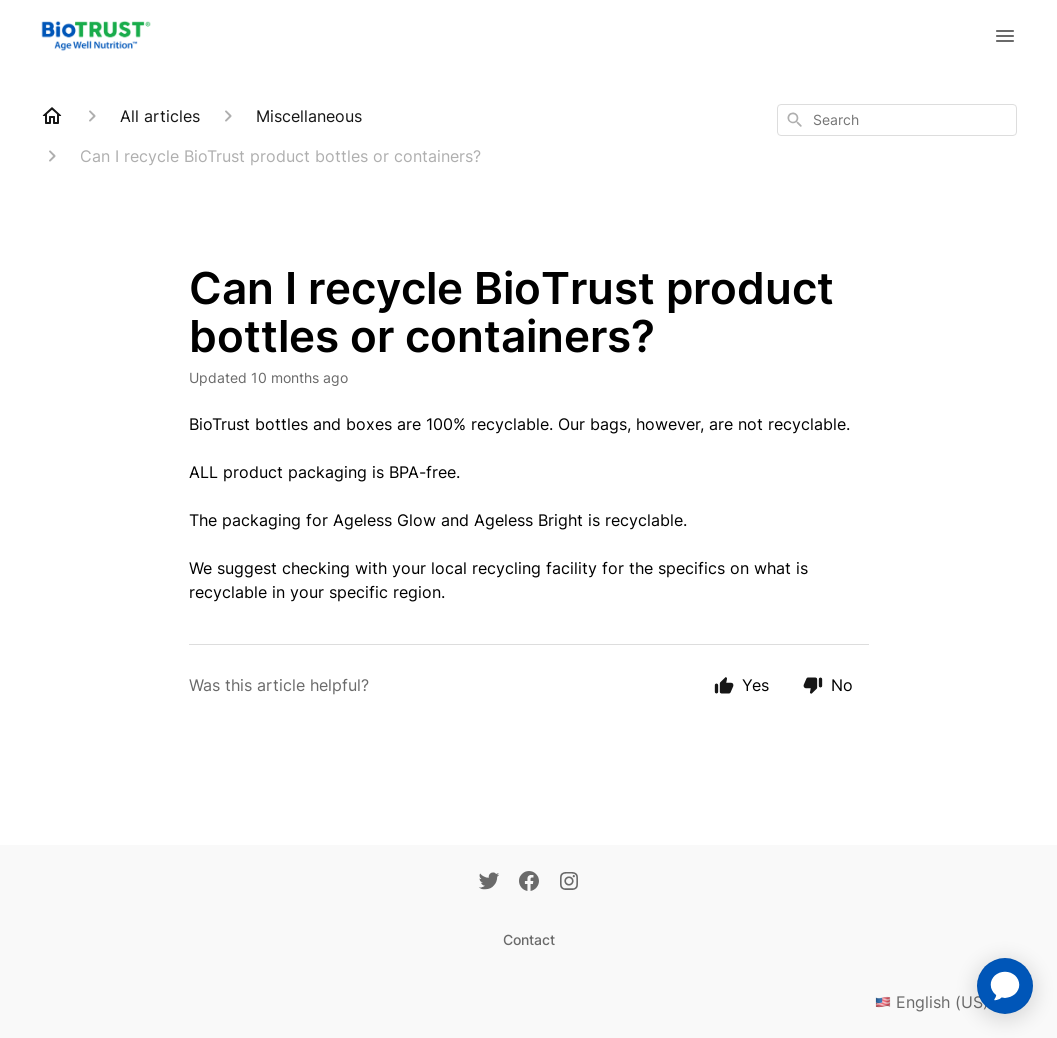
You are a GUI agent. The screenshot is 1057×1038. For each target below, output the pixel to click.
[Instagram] (569, 883)
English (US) (946, 1002)
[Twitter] (489, 883)
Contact (529, 939)
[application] (1005, 986)
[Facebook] (529, 883)
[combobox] (897, 120)
